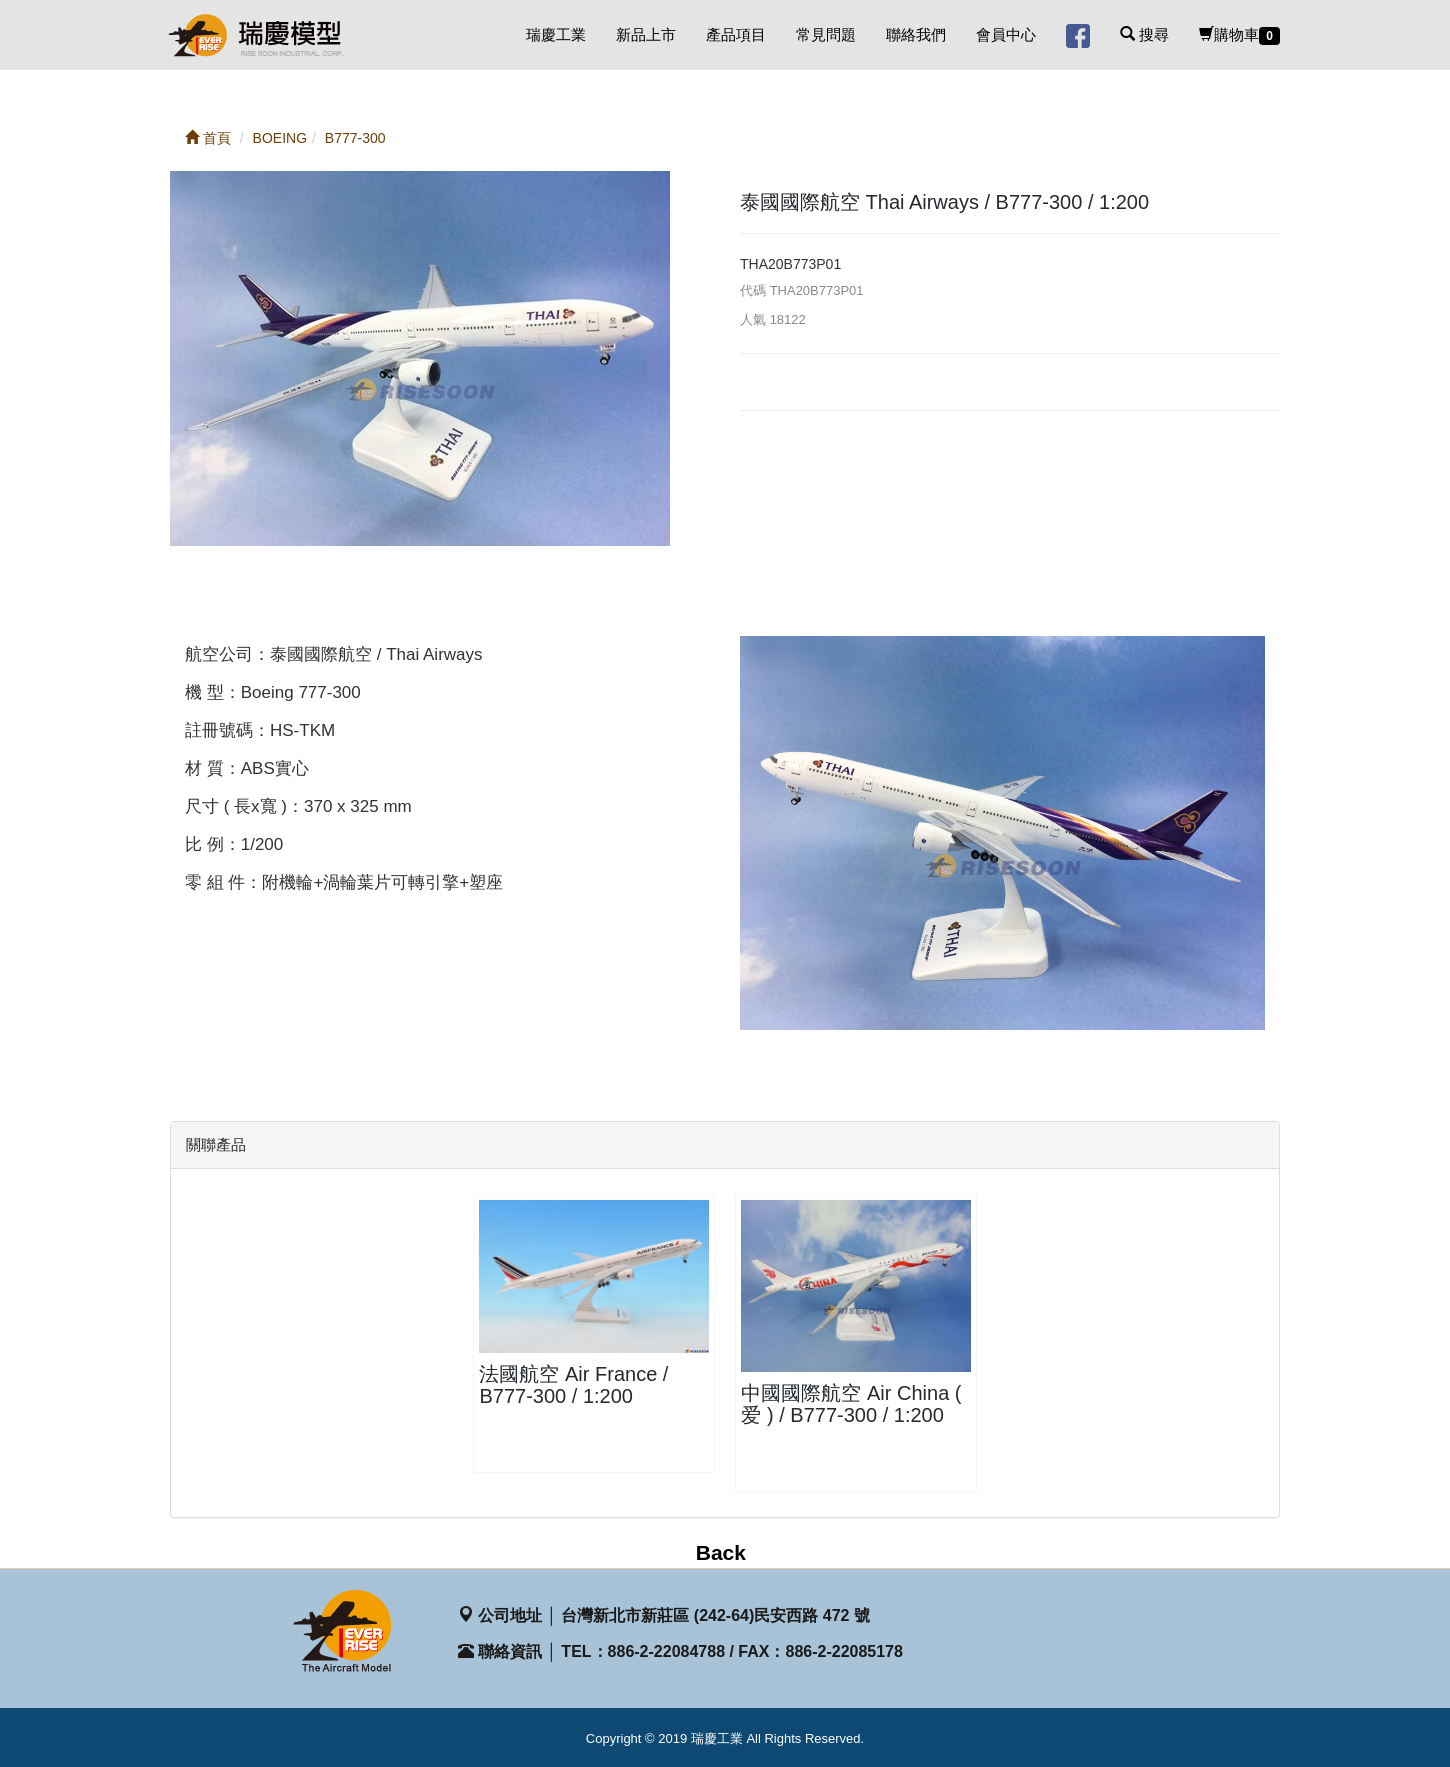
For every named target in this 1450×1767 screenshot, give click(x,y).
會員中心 (1006, 34)
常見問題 (826, 34)
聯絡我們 (916, 34)
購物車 (1239, 35)
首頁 (208, 138)
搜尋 (1144, 34)
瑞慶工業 (556, 34)
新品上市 (646, 34)
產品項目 (736, 34)
